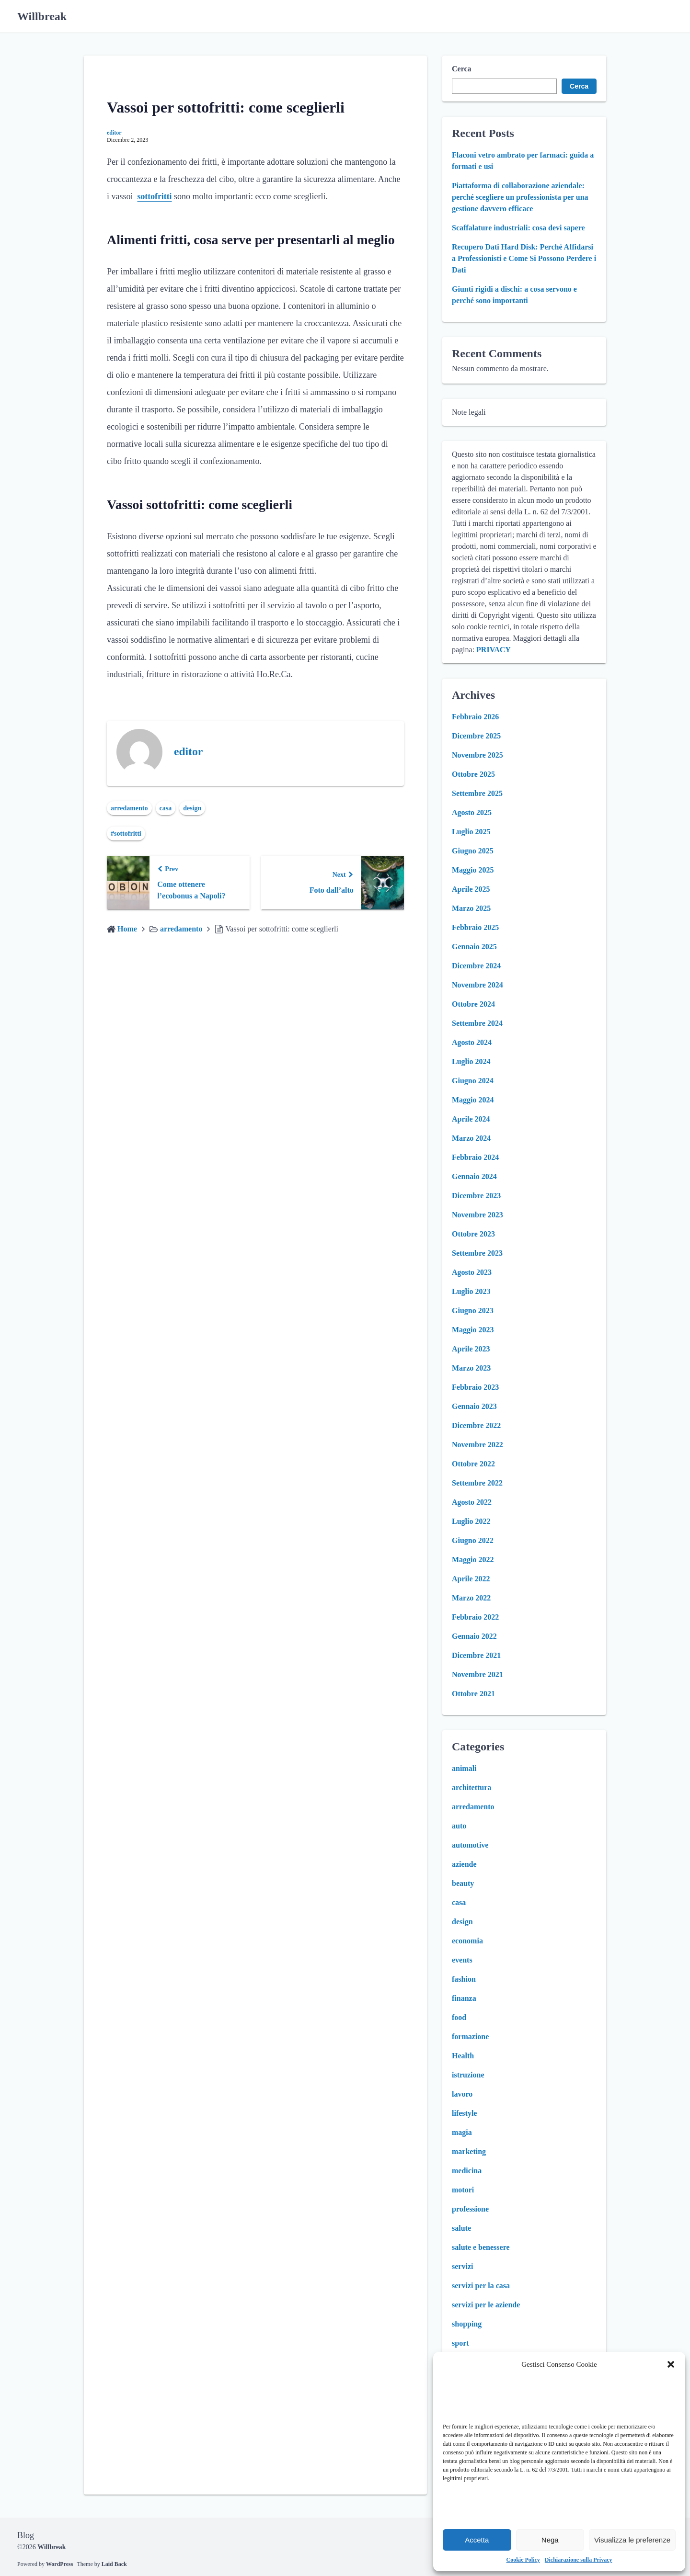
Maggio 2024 (473, 1100)
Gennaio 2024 (474, 1176)
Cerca (462, 69)
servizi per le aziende (486, 2305)
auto (459, 1826)
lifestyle (464, 2113)
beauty (463, 1883)
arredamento (129, 808)
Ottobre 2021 (473, 1694)
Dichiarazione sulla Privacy (578, 2559)
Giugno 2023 (473, 1310)
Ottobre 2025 (473, 774)
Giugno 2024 (473, 1081)
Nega (550, 2540)
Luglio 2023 (471, 1291)
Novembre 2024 (477, 985)
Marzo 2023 (471, 1368)
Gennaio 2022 (474, 1636)
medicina (467, 2171)
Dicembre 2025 (476, 736)
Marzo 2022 (471, 1598)
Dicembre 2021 (476, 1655)
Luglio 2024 (471, 1061)
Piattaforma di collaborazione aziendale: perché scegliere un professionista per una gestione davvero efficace (520, 197)
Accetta (477, 2540)
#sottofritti (126, 833)
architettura (471, 1787)
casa (166, 808)
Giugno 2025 (473, 851)
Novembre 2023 (477, 1215)
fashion (464, 1979)
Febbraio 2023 (475, 1387)
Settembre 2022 (477, 1483)
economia (467, 1941)
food (459, 2017)
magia (462, 2132)
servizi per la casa (481, 2285)
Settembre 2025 (477, 793)
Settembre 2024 (477, 1023)
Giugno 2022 (473, 1540)
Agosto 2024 (472, 1042)
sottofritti (155, 196)
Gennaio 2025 (474, 946)
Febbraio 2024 (475, 1157)
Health (463, 2056)
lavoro (462, 2094)
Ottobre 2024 (473, 1004)
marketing (469, 2151)
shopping (467, 2324)
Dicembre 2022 (476, 1425)
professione (470, 2209)
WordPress (59, 2564)
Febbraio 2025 (475, 927)
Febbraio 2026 (475, 717)
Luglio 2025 (471, 832)
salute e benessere (481, 2247)
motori (463, 2190)
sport (460, 2343)
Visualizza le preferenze (632, 2540)
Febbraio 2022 (475, 1617)
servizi (462, 2266)
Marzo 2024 (471, 1138)
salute (461, 2228)
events (462, 1960)
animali (464, 1768)
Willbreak (42, 16)
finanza (464, 1998)
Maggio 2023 (473, 1330)
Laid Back (114, 2564)
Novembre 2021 (477, 1674)
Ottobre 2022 (473, 1464)
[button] (671, 2364)
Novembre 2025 (477, 755)
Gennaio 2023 (474, 1406)
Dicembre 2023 (476, 1196)
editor (114, 132)
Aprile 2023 (471, 1349)
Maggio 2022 (473, 1559)
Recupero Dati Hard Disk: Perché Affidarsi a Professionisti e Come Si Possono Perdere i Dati (524, 258)
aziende (464, 1864)
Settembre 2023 (477, 1253)
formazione (470, 2036)
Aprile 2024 (471, 1119)
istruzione (468, 2075)
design (192, 808)
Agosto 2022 (472, 1502)
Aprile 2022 (471, 1579)
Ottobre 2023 (473, 1234)
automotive (470, 1845)
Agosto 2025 (472, 812)
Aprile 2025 (471, 889)
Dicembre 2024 (476, 966)
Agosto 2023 (472, 1272)
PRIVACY (493, 650)
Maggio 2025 (473, 870)
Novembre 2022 (477, 1445)
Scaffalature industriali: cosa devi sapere (518, 228)
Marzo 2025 (471, 908)
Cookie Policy (523, 2559)
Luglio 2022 (471, 1521)
